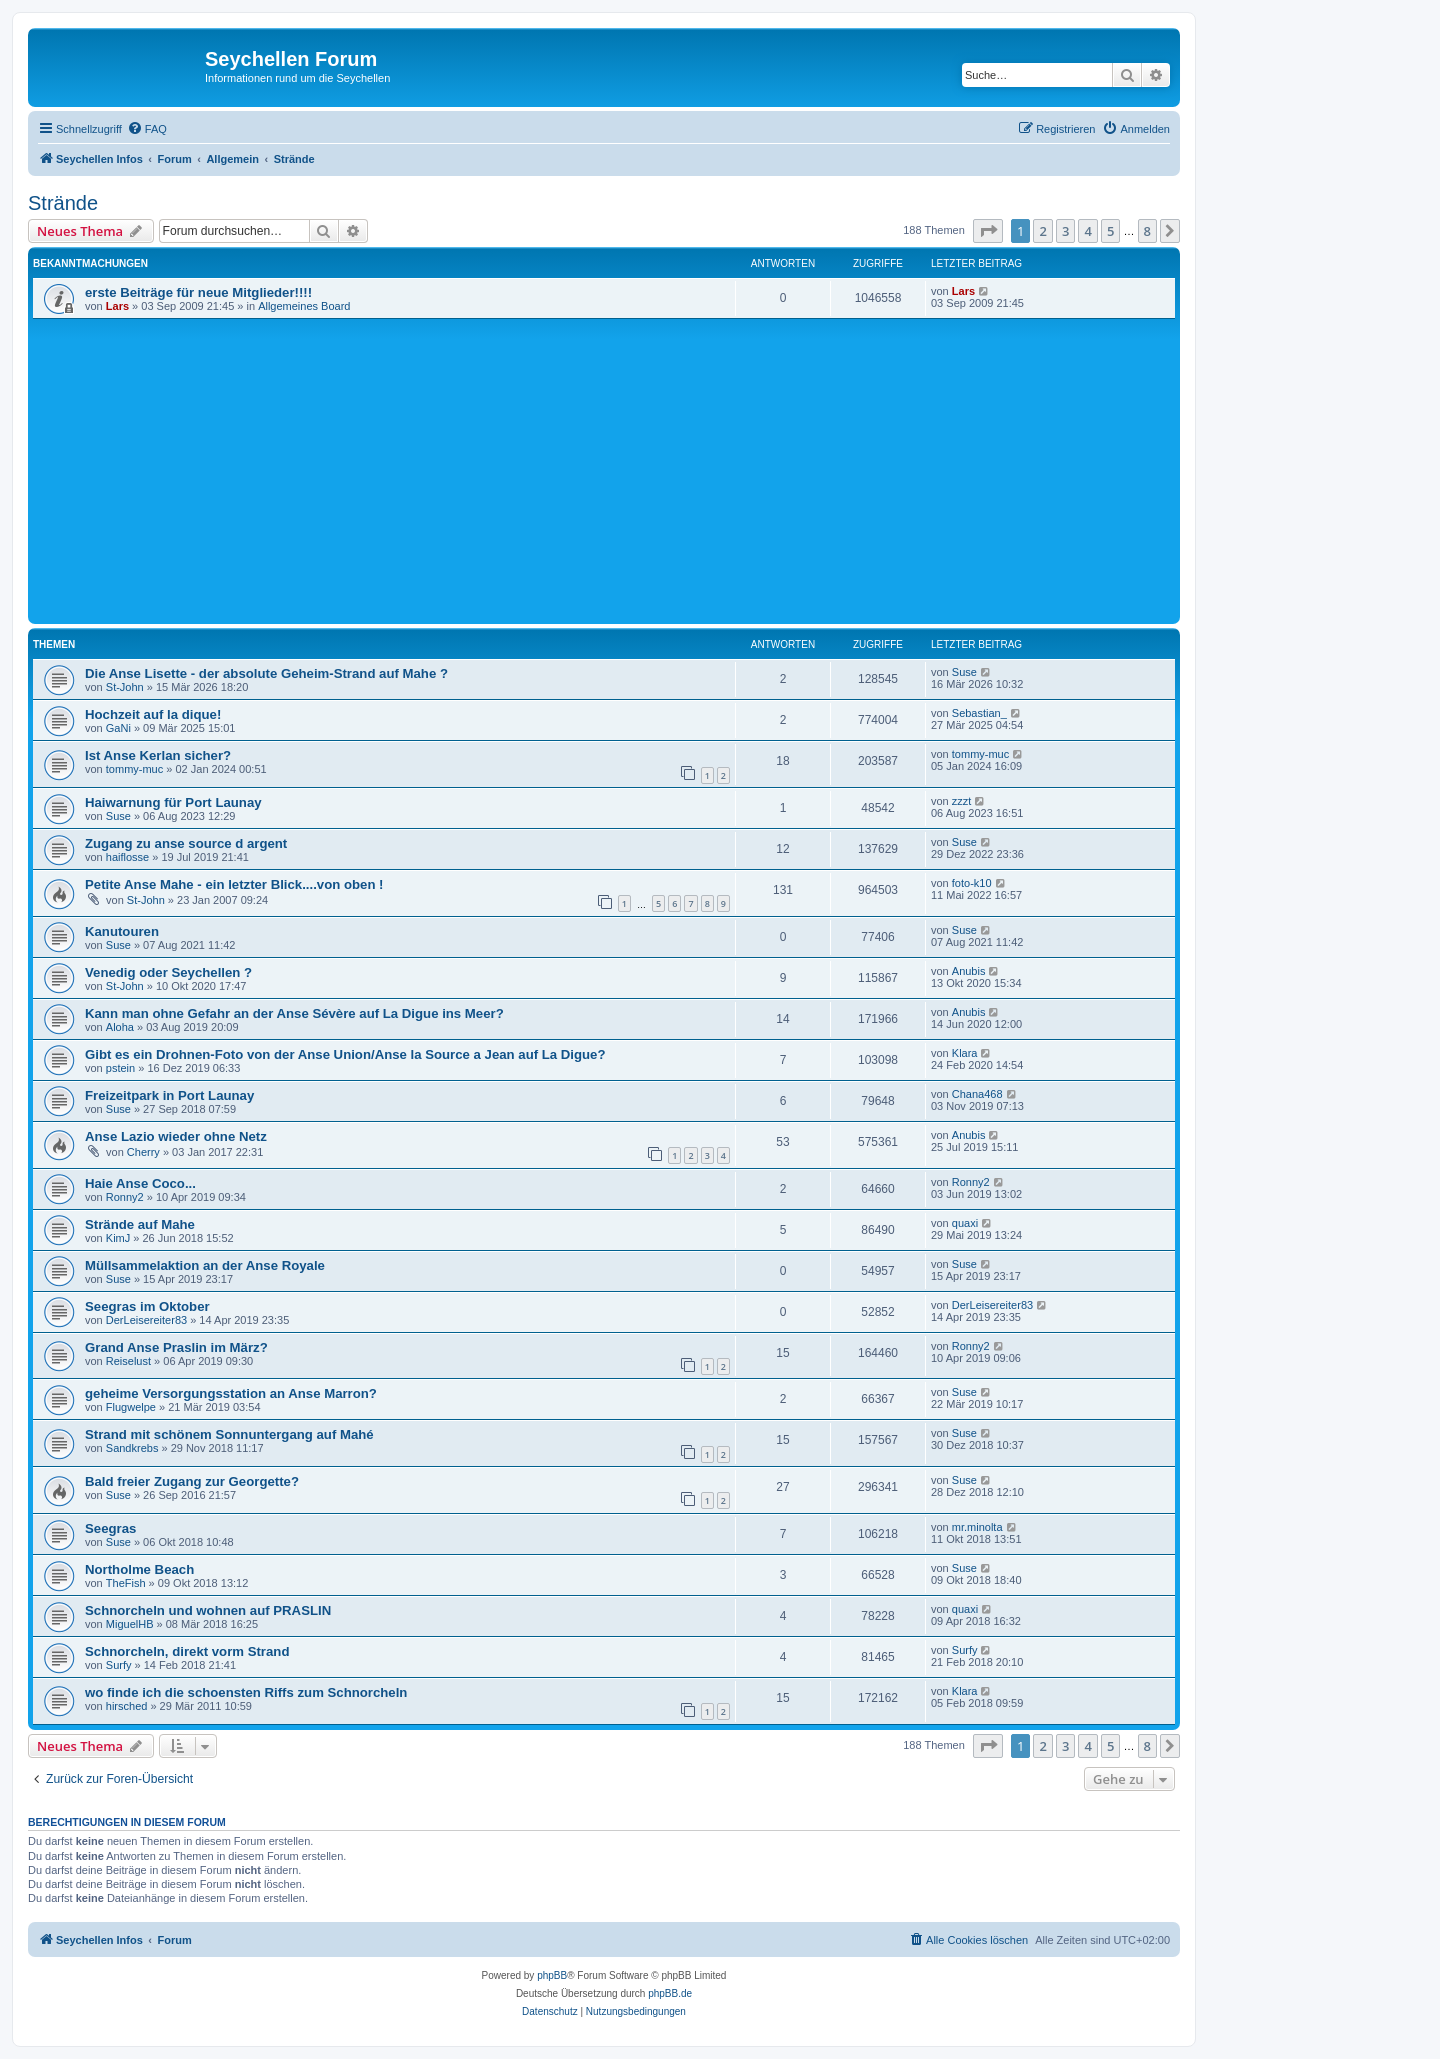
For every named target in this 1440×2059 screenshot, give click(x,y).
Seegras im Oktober (147, 1306)
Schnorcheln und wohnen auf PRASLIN (208, 1610)
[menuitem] (147, 129)
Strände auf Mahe (140, 1224)
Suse (964, 672)
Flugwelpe (131, 1407)
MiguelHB (130, 1624)
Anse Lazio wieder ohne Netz (176, 1136)
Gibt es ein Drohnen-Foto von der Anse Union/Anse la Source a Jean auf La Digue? (345, 1054)
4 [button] (1087, 231)
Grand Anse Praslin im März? (176, 1347)
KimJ (118, 1238)
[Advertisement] (633, 469)
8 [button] (1147, 231)
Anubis (969, 971)
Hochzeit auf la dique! (153, 714)
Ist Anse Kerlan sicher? (158, 755)
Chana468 (977, 1094)
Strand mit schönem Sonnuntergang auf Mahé (229, 1434)
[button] (988, 231)
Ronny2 (125, 1197)
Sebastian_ (979, 713)
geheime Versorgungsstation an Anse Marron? (231, 1393)
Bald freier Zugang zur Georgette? (192, 1481)
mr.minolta (977, 1527)
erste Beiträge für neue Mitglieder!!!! (198, 292)
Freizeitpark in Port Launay (169, 1095)
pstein (120, 1068)
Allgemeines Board (304, 306)
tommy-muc (134, 769)
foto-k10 (972, 883)
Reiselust (128, 1361)
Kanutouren (122, 931)
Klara (965, 1053)
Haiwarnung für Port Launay (173, 802)
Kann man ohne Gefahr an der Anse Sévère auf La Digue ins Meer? (294, 1013)
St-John (125, 687)
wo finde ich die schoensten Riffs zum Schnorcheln (246, 1692)
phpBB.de (670, 1993)
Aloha (120, 1027)
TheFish (126, 1583)
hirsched (127, 1706)
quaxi (965, 1223)
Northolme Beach (139, 1569)
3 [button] (1065, 231)
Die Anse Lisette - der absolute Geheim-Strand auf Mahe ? (266, 673)
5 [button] (1110, 231)
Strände (63, 203)
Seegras (110, 1528)
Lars (117, 306)
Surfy (119, 1665)
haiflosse (127, 857)
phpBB (552, 1975)
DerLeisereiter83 (146, 1320)
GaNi (118, 728)
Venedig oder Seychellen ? (168, 972)
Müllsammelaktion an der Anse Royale (205, 1265)
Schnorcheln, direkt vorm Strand (187, 1651)
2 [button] (1042, 231)
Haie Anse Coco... (140, 1183)
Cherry (143, 1152)
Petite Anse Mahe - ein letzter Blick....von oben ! (234, 884)
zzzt (962, 801)
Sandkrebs (132, 1448)
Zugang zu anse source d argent (186, 843)
